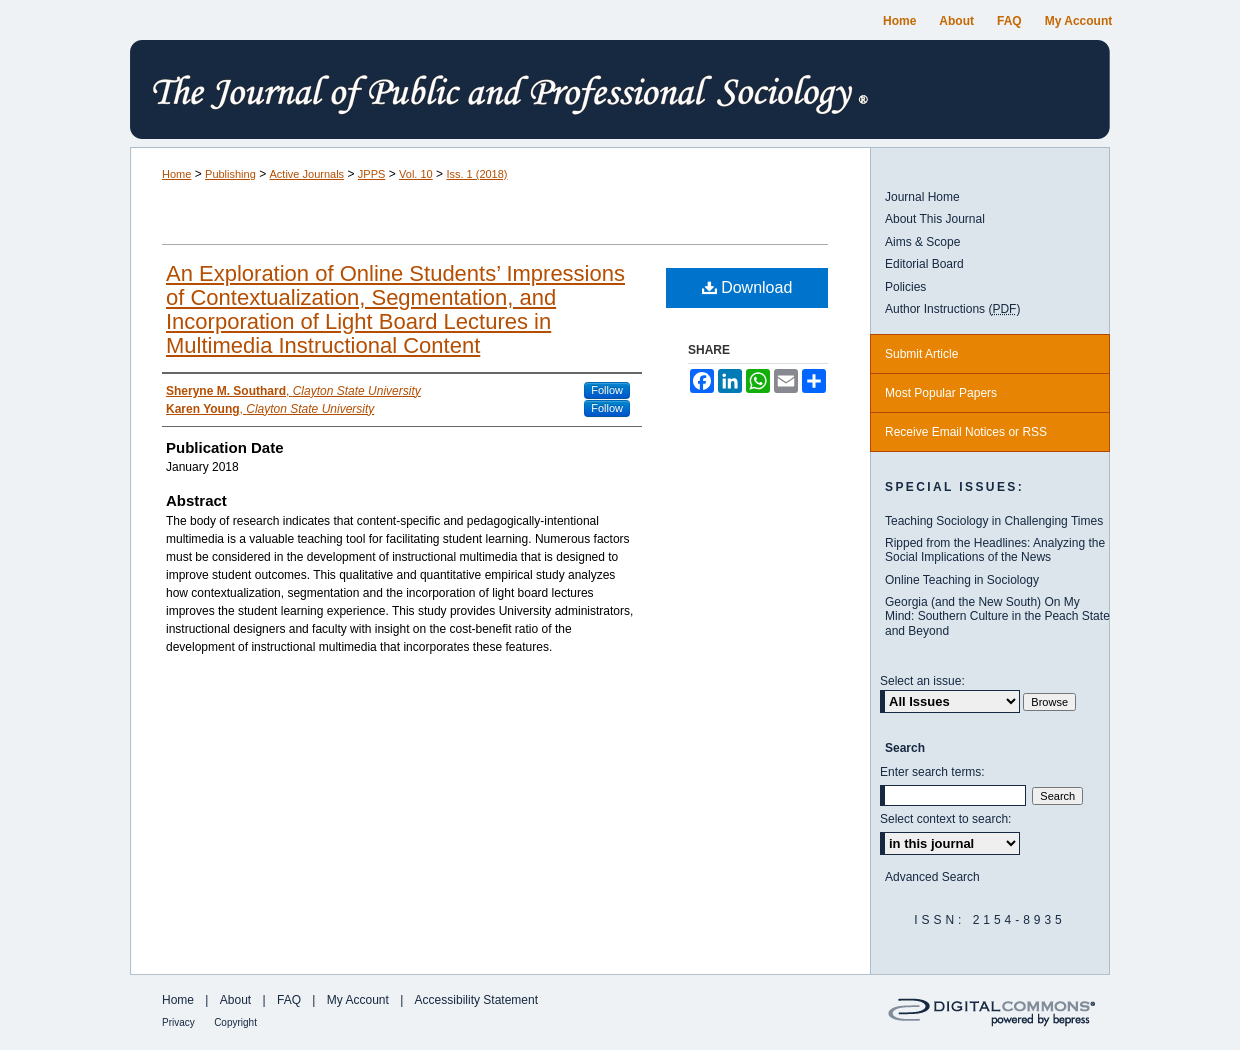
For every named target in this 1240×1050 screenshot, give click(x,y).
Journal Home (922, 197)
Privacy (178, 1022)
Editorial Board (924, 264)
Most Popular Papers (941, 393)
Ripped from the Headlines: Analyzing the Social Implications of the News (995, 550)
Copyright (235, 1022)
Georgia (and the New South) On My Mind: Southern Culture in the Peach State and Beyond (997, 616)
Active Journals (307, 174)
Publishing (230, 174)
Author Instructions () (952, 309)
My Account (358, 1000)
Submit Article (921, 354)
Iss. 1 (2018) (476, 174)
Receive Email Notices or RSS (966, 432)
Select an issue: (922, 681)
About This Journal (935, 219)
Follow (607, 390)
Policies (905, 287)
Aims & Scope (922, 242)
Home (176, 174)
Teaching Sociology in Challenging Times (994, 521)
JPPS (372, 174)
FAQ (289, 1000)
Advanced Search (932, 877)
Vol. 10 (416, 174)
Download (747, 287)
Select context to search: (945, 819)
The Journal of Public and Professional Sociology (620, 94)
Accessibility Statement (476, 1000)
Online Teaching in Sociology (962, 580)
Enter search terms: (932, 772)
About (235, 1000)
